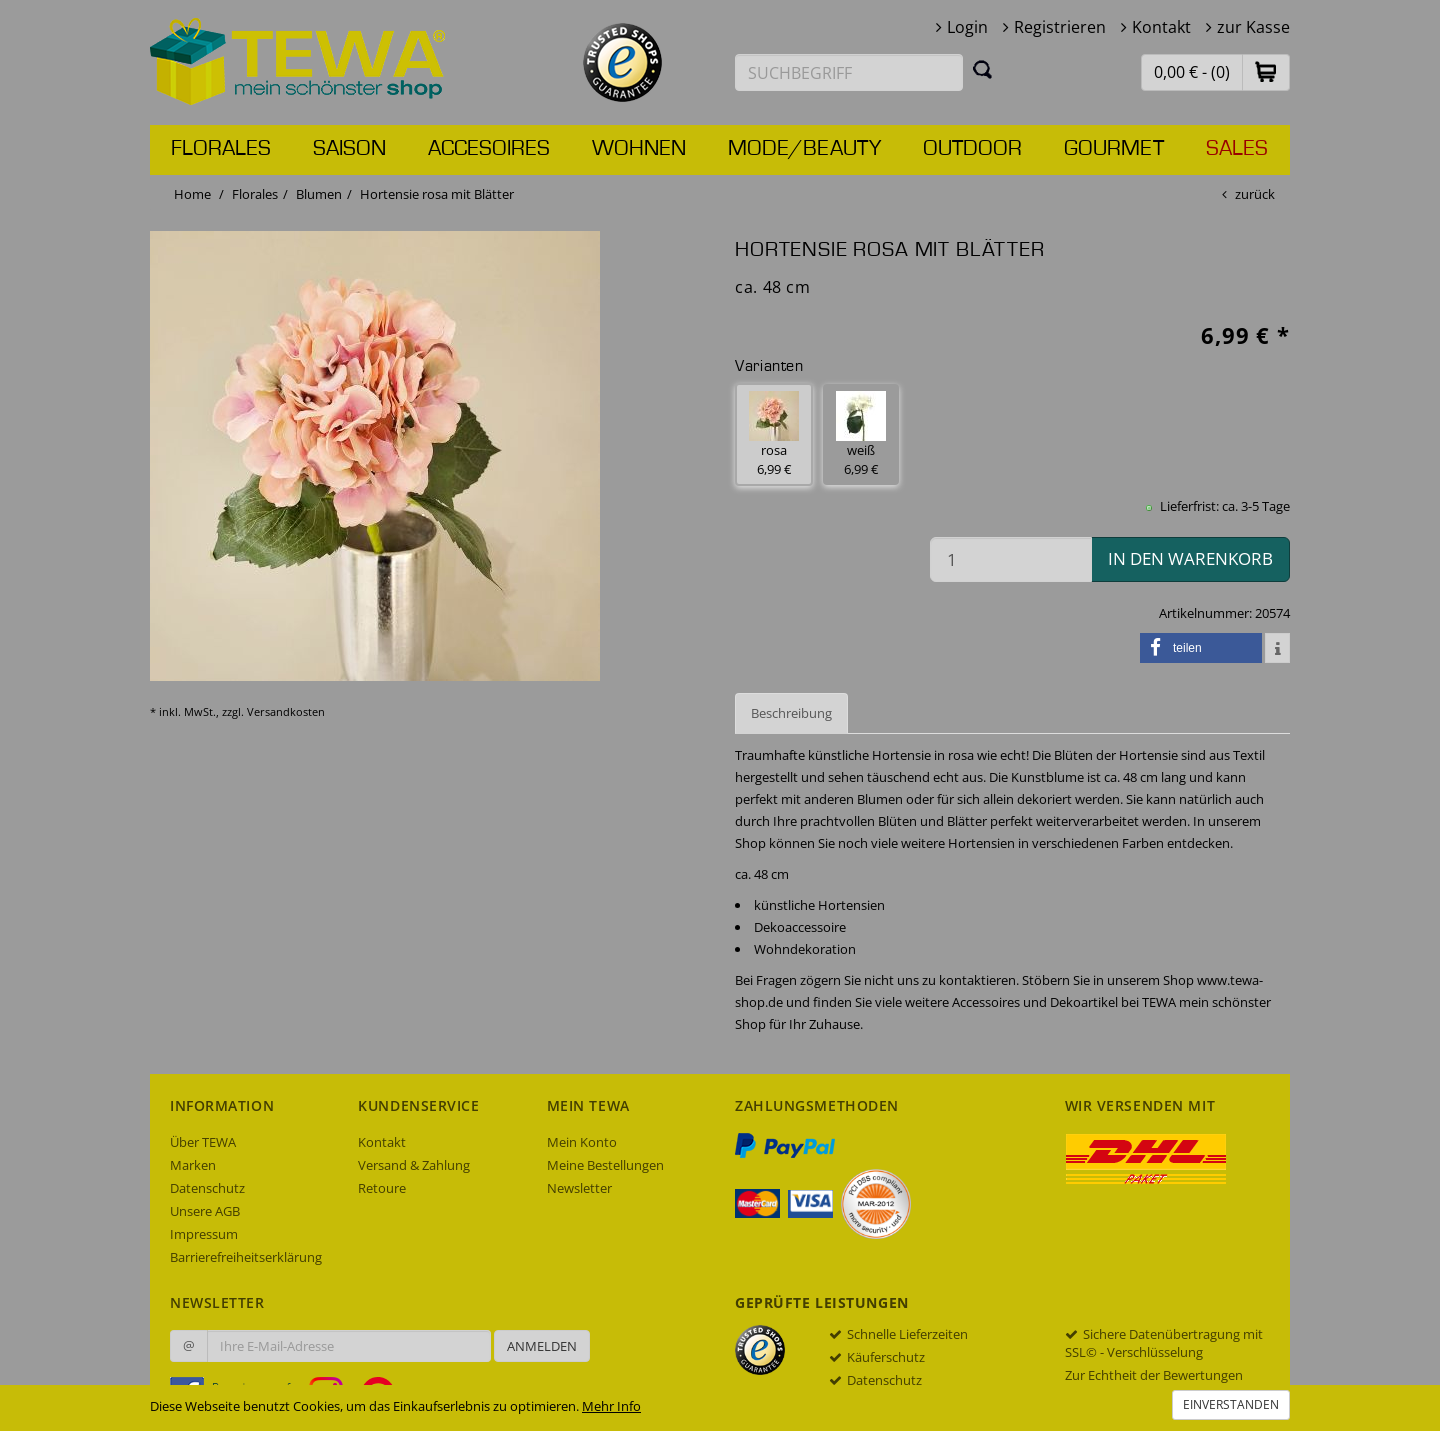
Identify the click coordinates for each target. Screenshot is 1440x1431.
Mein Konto (582, 1142)
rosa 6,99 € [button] (774, 434)
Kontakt (1161, 27)
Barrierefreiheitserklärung (246, 1257)
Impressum (204, 1234)
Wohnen (639, 149)
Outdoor (972, 149)
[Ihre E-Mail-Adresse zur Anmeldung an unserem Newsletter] (349, 1346)
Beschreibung (791, 713)
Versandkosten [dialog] (286, 711)
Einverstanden (1231, 1404)
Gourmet (1114, 149)
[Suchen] (983, 69)
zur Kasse (1253, 27)
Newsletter (579, 1188)
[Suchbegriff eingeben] (849, 72)
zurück (1255, 194)
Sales (1237, 149)
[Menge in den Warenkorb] (1011, 559)
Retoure (382, 1188)
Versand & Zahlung (414, 1165)
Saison (349, 149)
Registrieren (1060, 27)
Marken (193, 1165)
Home (192, 194)
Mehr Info (611, 1406)
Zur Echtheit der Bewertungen (1154, 1375)
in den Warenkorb (1190, 558)
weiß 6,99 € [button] (861, 434)
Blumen (319, 194)
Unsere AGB (205, 1211)
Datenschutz (207, 1188)
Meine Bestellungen (605, 1165)
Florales (221, 149)
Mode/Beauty (804, 149)
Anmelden (542, 1346)
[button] (1266, 71)
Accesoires (489, 149)
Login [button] (967, 27)
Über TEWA (203, 1142)
